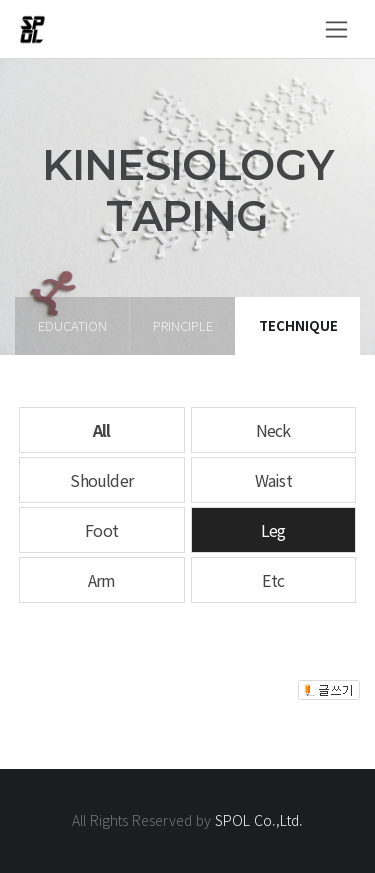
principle (183, 325)
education (72, 325)
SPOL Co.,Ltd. (259, 820)
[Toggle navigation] (336, 29)
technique (298, 325)
